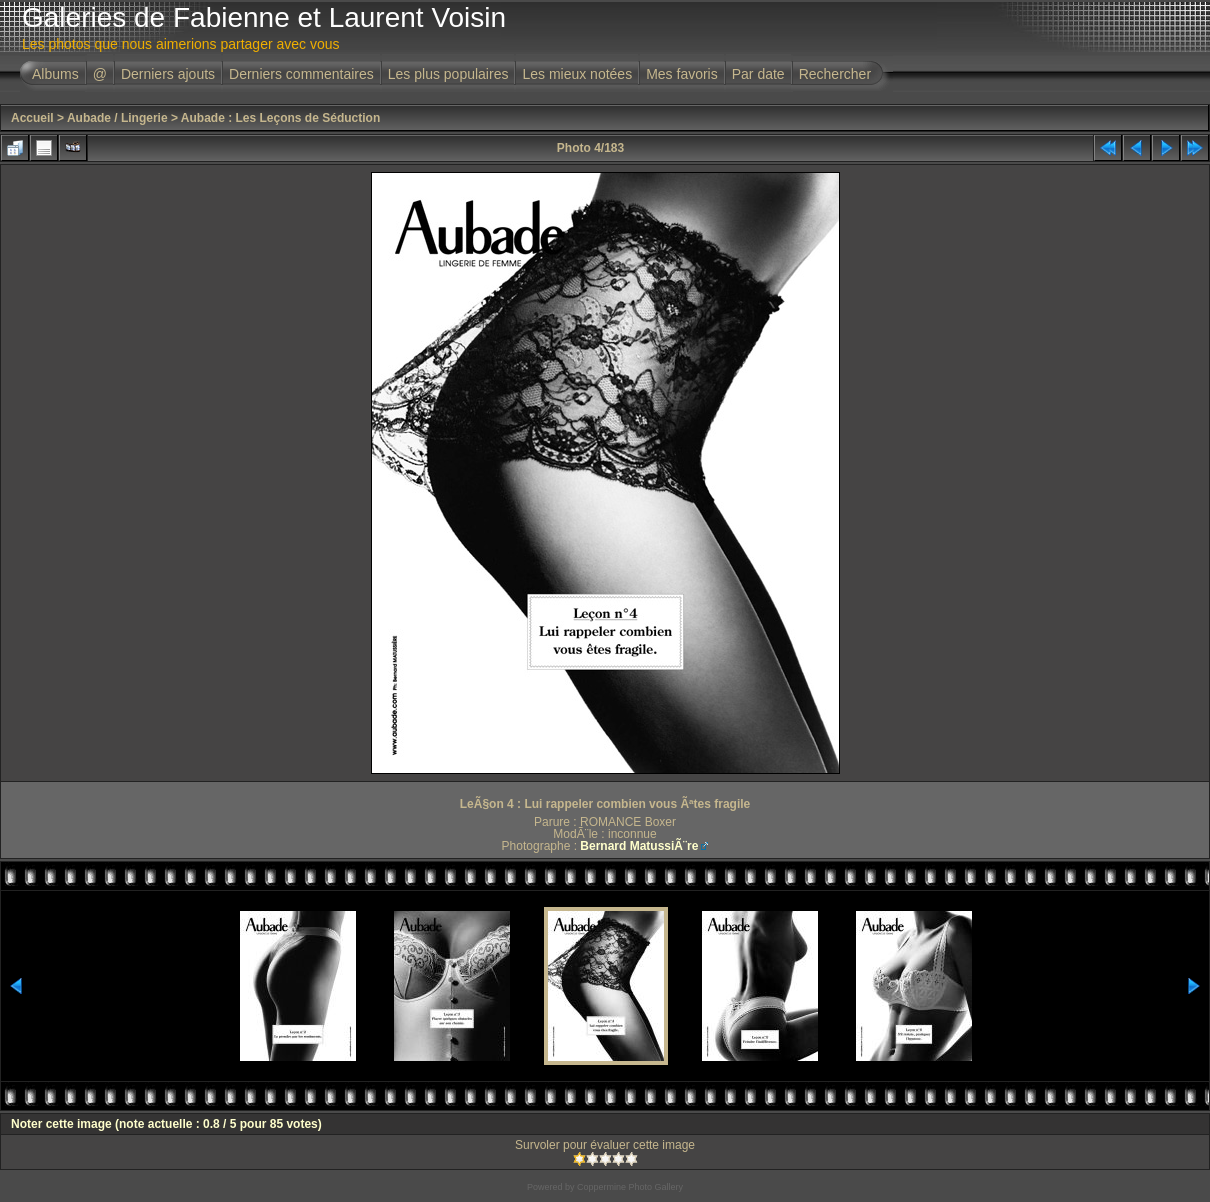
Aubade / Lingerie (117, 118)
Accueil (32, 118)
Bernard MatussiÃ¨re (639, 846)
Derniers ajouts (168, 74)
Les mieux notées (577, 74)
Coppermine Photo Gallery (630, 1187)
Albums (55, 74)
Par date (758, 74)
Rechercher (835, 74)
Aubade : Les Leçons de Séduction (280, 118)
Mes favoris (682, 74)
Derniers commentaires (301, 74)
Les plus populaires (448, 74)
